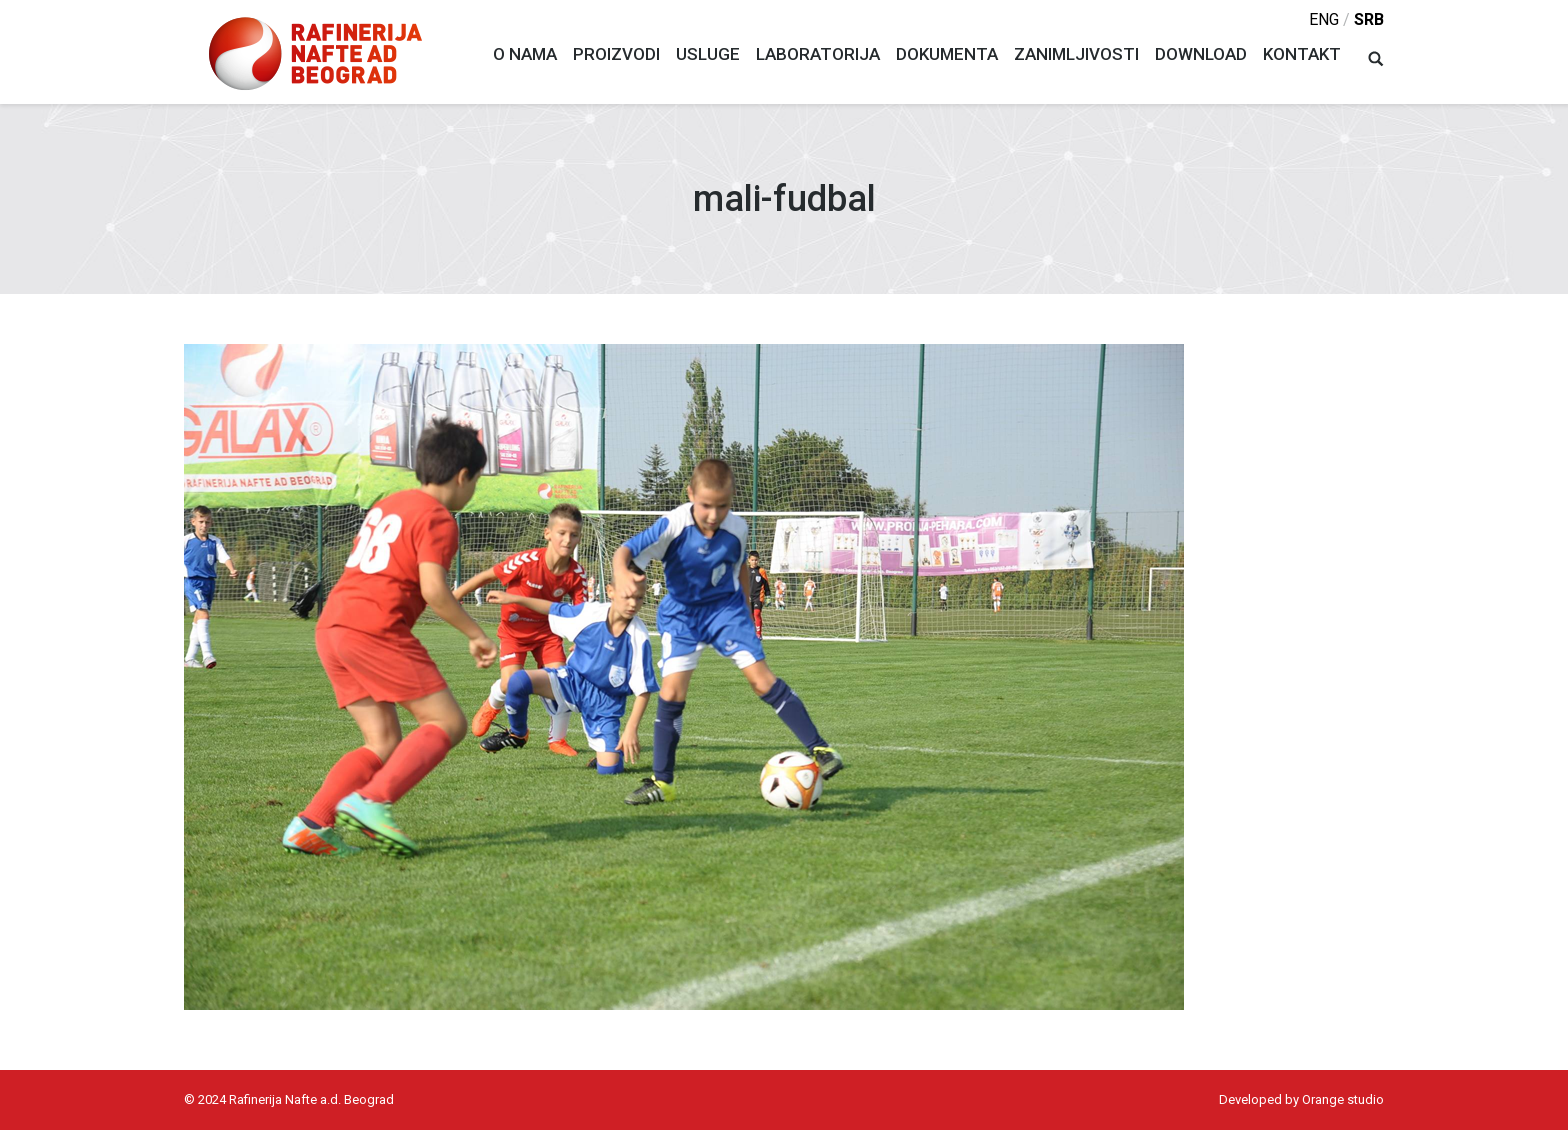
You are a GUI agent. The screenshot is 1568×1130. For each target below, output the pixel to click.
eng (1324, 19)
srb (1369, 19)
